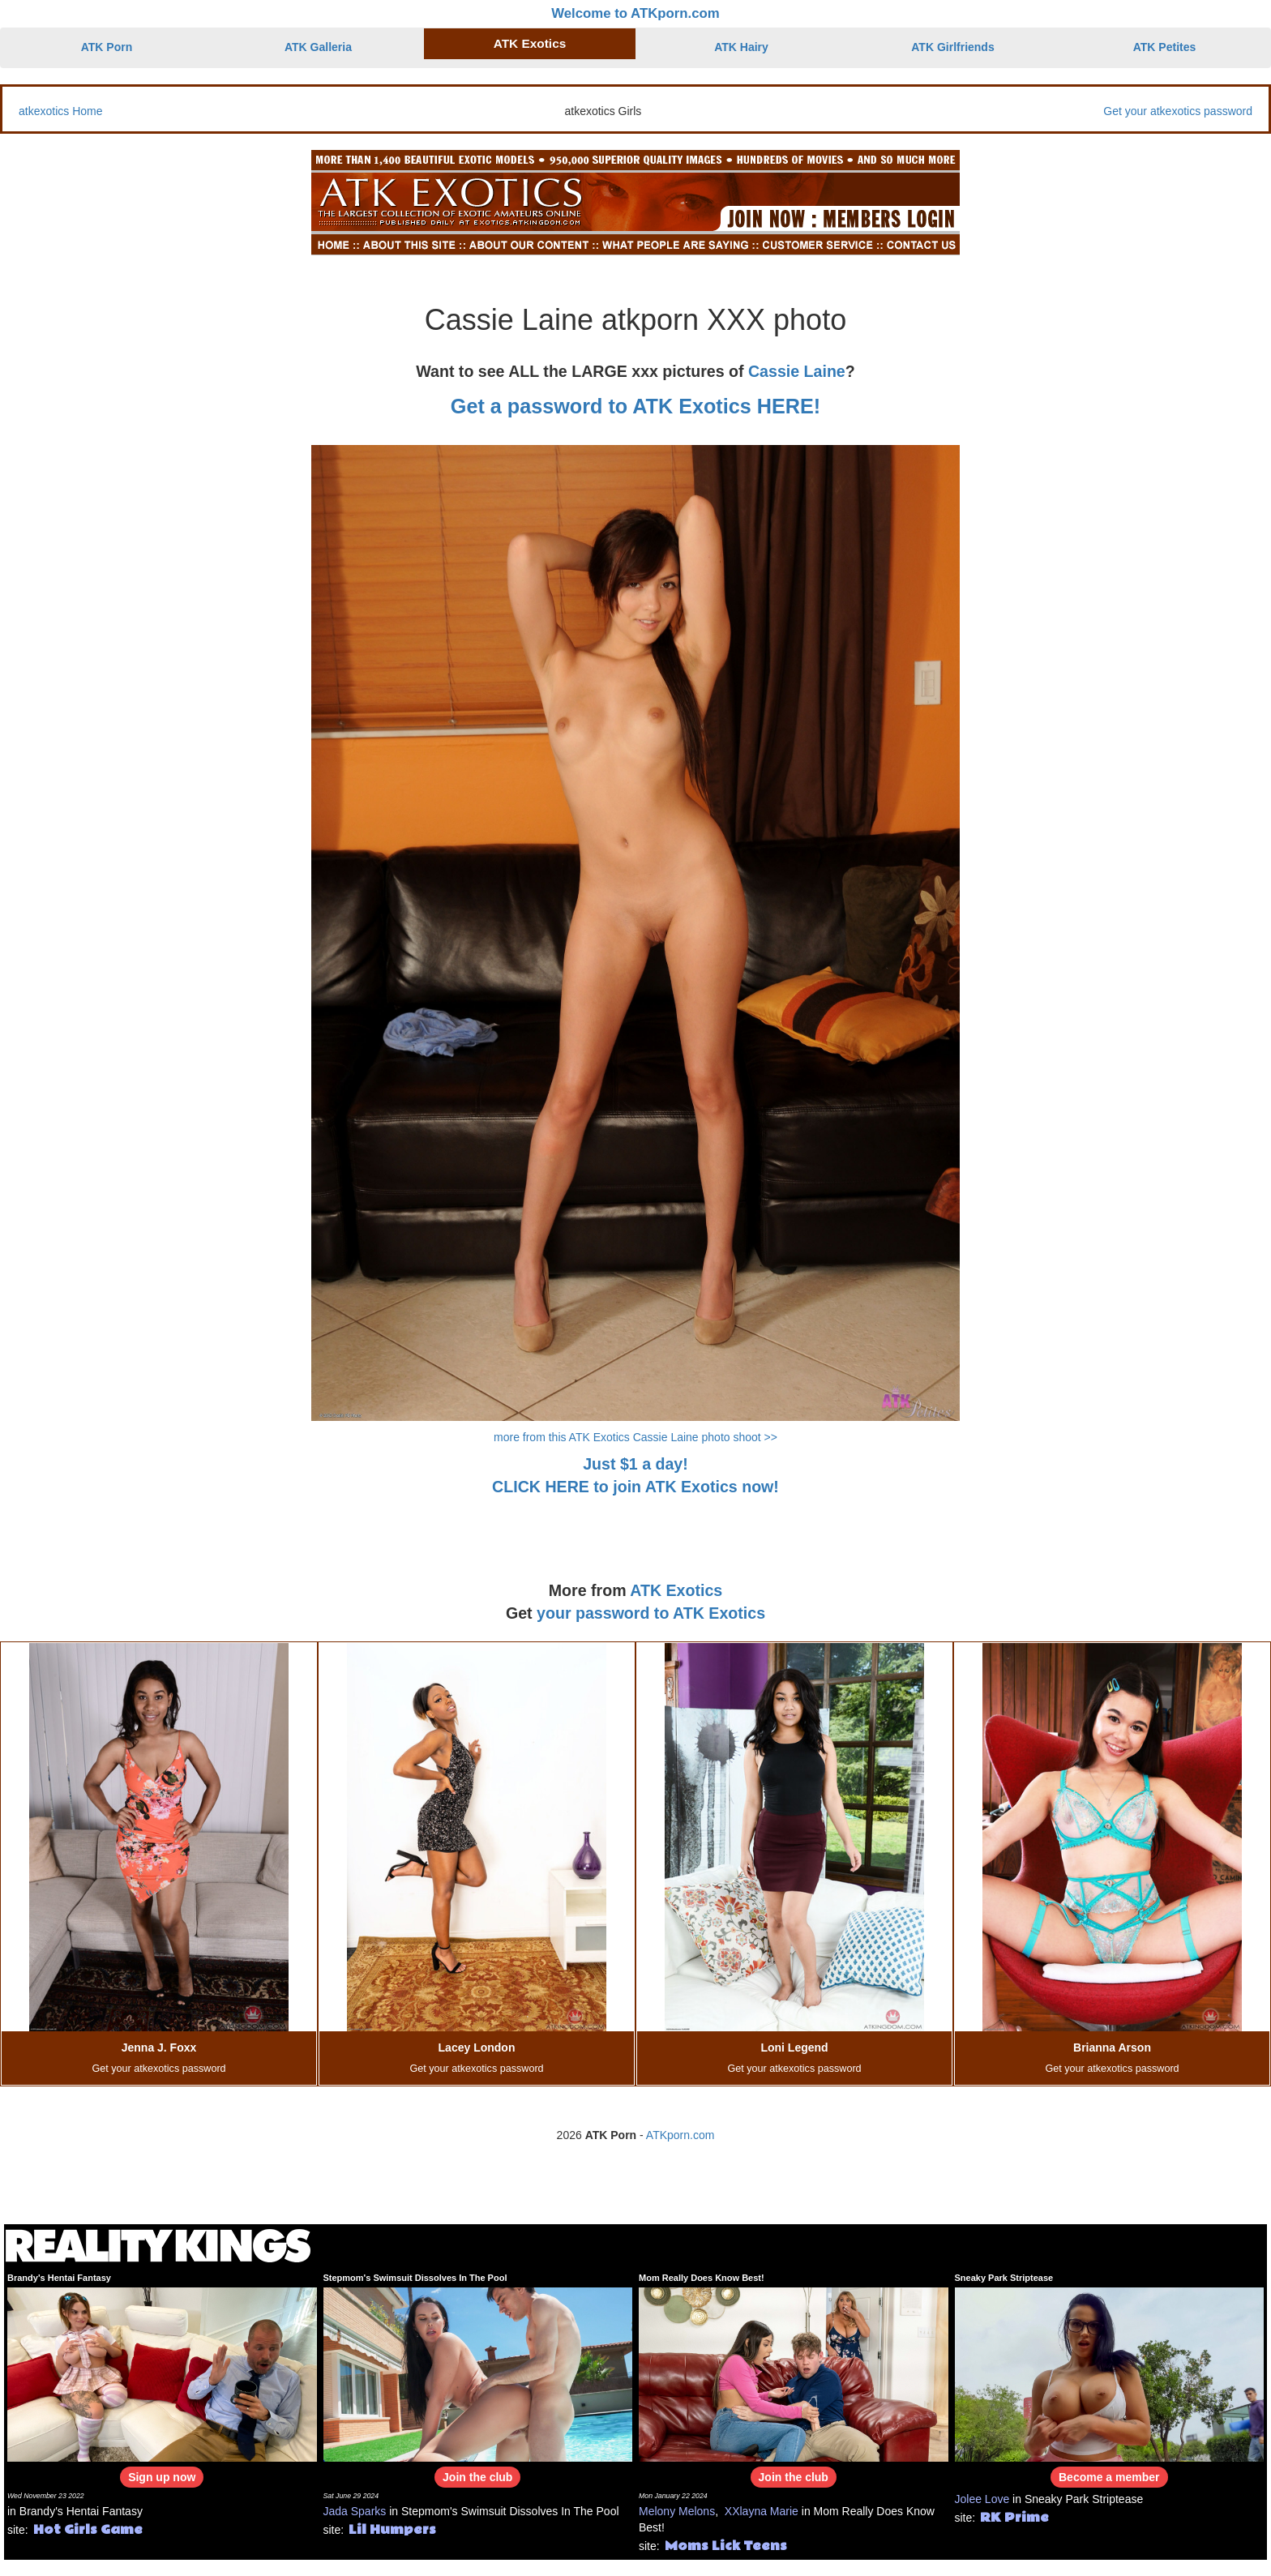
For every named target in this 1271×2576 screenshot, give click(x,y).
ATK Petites (1164, 47)
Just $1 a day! (635, 1464)
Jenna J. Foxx (159, 2047)
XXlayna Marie (761, 2511)
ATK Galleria (318, 47)
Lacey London (477, 2047)
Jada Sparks (355, 2511)
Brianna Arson (1112, 2047)
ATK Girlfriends (952, 47)
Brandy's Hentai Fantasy (59, 2278)
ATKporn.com (680, 2135)
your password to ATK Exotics (651, 1613)
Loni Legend (794, 2047)
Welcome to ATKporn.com (635, 13)
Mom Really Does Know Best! (701, 2278)
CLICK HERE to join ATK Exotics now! (635, 1487)
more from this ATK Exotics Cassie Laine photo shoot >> (635, 1437)
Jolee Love (982, 2499)
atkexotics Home (60, 111)
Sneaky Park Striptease (1004, 2278)
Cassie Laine (796, 371)
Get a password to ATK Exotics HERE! (635, 406)
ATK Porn (107, 47)
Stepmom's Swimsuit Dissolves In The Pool (415, 2278)
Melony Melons (677, 2511)
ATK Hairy (741, 47)
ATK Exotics (530, 43)
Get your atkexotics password (1177, 111)
